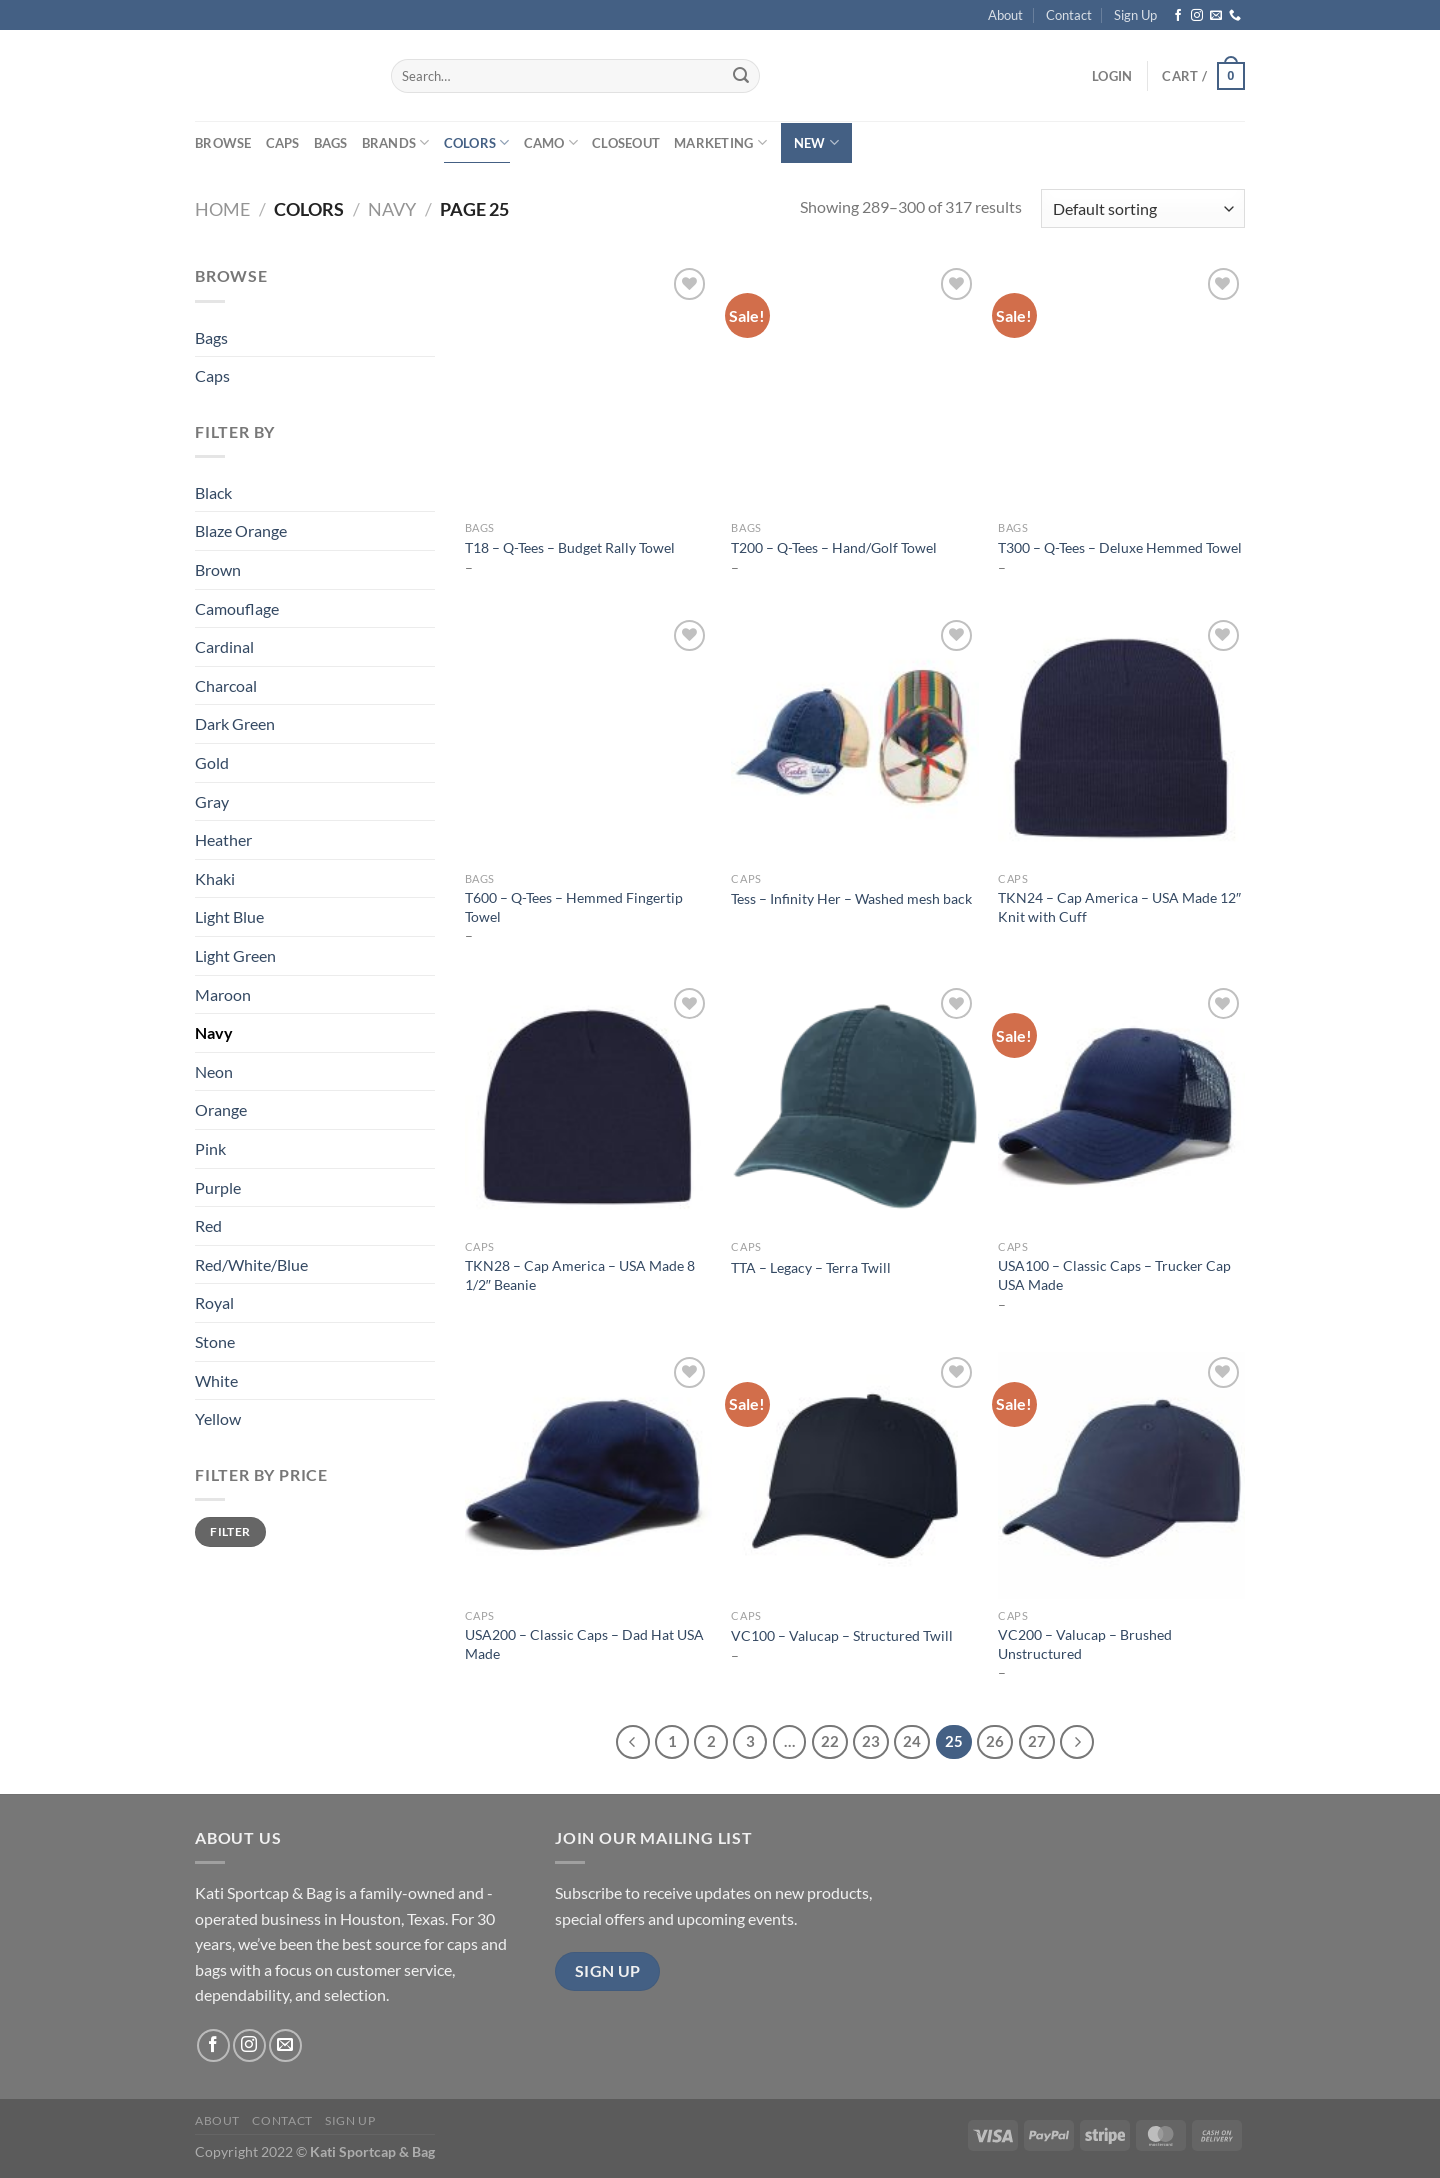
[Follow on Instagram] (1197, 16)
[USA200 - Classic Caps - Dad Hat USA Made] (588, 1475)
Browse (223, 143)
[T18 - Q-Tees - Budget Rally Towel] (588, 386)
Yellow (218, 1418)
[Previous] (633, 1742)
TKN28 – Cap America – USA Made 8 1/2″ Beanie (580, 1275)
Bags (331, 143)
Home (222, 209)
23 (871, 1741)
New (816, 142)
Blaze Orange (241, 530)
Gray (212, 801)
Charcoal (226, 685)
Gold (212, 762)
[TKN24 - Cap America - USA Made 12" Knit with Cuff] (1121, 738)
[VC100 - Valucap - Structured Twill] (854, 1475)
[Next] (1077, 1742)
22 (830, 1741)
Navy (392, 209)
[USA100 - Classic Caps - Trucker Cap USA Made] (1121, 1106)
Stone (215, 1341)
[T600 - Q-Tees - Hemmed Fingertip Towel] (588, 738)
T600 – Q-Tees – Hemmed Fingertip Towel (574, 907)
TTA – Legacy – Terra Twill (811, 1267)
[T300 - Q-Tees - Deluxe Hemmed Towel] (1121, 386)
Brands (396, 142)
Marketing (720, 142)
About (1005, 15)
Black (213, 492)
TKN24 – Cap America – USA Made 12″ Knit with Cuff (1119, 907)
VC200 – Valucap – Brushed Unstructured (1085, 1644)
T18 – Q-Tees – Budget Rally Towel (570, 547)
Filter (230, 1531)
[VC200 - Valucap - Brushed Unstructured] (1121, 1475)
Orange (221, 1109)
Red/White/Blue (251, 1264)
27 (1037, 1741)
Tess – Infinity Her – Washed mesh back (851, 898)
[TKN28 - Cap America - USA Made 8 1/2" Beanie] (588, 1106)
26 (995, 1741)
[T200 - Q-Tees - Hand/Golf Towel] (854, 386)
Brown (218, 569)
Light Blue (229, 916)
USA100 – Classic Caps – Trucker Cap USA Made (1114, 1275)
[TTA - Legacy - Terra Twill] (854, 1106)
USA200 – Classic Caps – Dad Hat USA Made (584, 1644)
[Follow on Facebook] (1178, 16)
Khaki (215, 878)
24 (912, 1741)
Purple (218, 1187)
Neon (214, 1071)
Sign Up (1135, 15)
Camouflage (237, 608)
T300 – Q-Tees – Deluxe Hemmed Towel (1120, 547)
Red (208, 1225)
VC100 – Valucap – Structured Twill (842, 1635)
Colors (477, 142)
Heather (223, 839)
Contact (1069, 15)
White (216, 1380)
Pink (210, 1148)
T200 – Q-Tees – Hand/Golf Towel (834, 547)
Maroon (223, 994)
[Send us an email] (1216, 16)
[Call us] (1235, 16)
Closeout (626, 143)
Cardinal (224, 646)
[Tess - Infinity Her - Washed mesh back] (854, 738)
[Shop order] (1143, 208)
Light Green (235, 955)
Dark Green (235, 723)
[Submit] (741, 76)
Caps (283, 143)
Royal (214, 1302)
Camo (551, 142)
